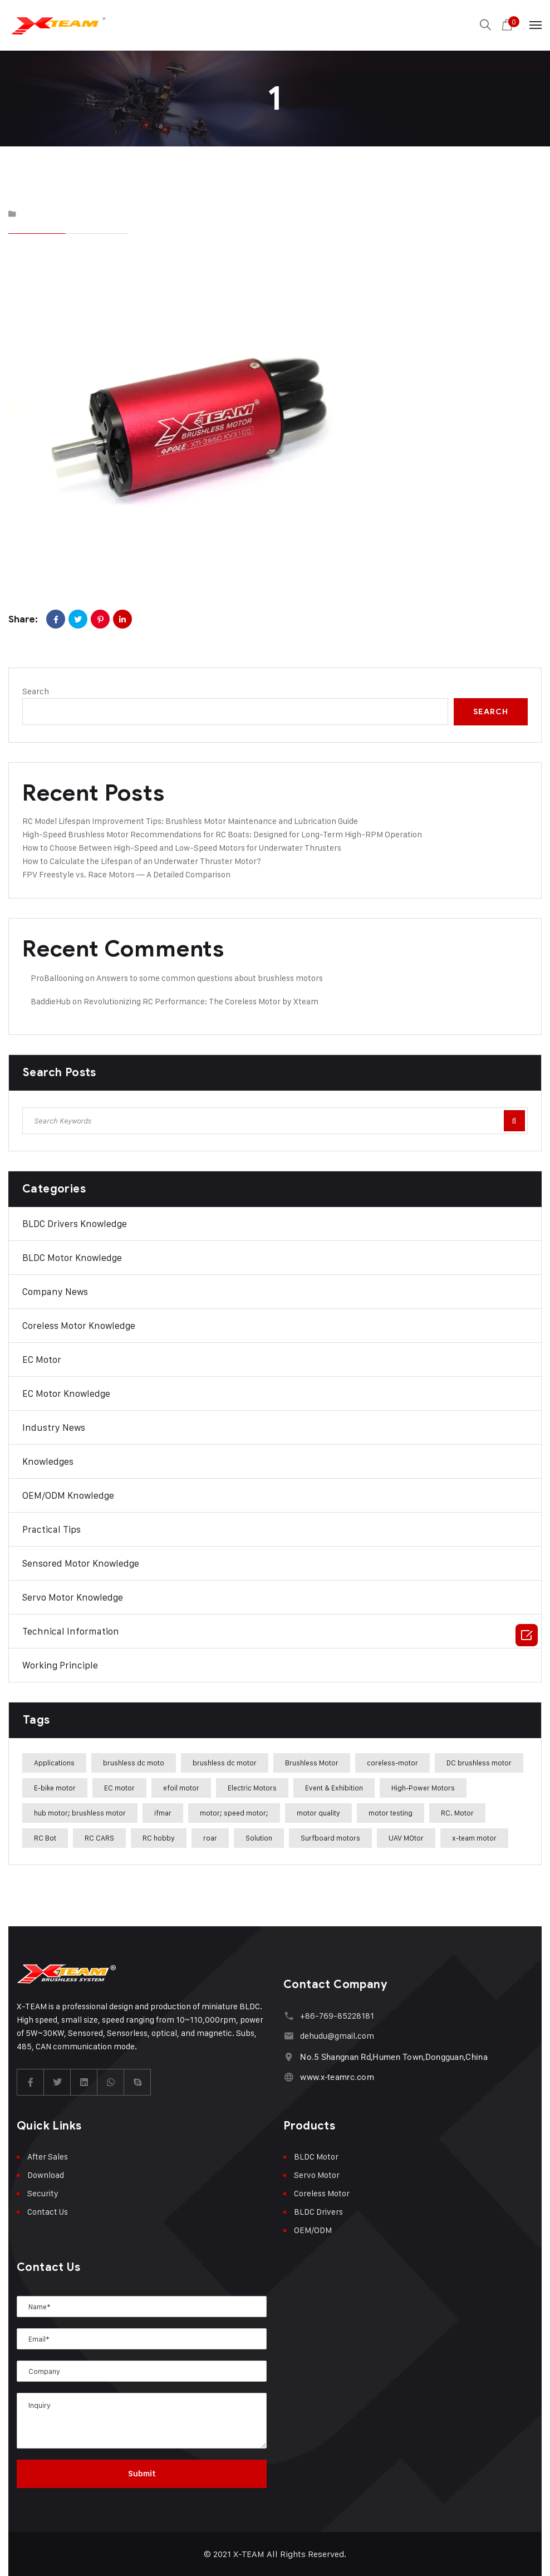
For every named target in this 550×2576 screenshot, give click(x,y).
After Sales (47, 2156)
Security (42, 2193)
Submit (142, 2474)
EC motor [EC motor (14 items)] (119, 1787)
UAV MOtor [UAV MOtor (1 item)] (406, 1837)
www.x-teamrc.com (337, 2077)
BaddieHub (51, 1001)
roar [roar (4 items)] (210, 1837)
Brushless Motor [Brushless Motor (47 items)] (311, 1762)
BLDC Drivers (318, 2211)
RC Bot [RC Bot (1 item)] (45, 1837)
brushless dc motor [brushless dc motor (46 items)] (225, 1762)
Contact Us (47, 2211)
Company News (55, 1291)
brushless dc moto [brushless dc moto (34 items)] (133, 1762)
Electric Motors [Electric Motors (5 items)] (252, 1787)
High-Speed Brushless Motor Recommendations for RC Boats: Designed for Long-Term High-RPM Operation (222, 834)
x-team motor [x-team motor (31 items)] (474, 1837)
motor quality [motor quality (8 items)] (318, 1812)
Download (45, 2175)
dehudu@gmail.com (337, 2035)
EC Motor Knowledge (66, 1393)
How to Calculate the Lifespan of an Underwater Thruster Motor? (141, 861)
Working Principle (60, 1665)
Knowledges (47, 1461)
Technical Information (70, 1631)
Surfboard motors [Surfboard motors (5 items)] (330, 1837)
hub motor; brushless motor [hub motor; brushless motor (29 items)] (80, 1812)
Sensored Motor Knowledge (80, 1563)
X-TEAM (249, 2554)
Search (35, 691)
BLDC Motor (316, 2156)
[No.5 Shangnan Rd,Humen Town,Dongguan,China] (288, 2057)
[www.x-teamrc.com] (288, 2077)
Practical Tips (51, 1529)
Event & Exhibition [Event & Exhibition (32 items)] (334, 1787)
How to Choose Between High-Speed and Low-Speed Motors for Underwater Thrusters (181, 847)
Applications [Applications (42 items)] (54, 1762)
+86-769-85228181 (337, 2015)
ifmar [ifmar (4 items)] (162, 1812)
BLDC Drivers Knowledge (74, 1223)
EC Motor (41, 1359)
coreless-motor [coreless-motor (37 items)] (392, 1762)
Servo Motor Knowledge (72, 1597)
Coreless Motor (322, 2193)
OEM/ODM (313, 2230)
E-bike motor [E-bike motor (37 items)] (55, 1787)
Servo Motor (317, 2175)
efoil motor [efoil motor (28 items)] (181, 1787)
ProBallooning (57, 978)
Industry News (53, 1427)
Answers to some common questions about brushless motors (209, 978)
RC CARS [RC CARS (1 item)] (99, 1837)
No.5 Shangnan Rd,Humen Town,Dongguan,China (394, 2057)
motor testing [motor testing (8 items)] (390, 1812)
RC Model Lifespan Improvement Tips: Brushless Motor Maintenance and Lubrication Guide (190, 821)
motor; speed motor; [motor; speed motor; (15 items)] (234, 1812)
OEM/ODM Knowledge (68, 1495)
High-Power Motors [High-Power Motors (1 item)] (423, 1787)
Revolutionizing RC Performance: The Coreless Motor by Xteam (201, 1001)
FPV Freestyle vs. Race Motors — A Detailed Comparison (126, 874)
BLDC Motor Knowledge (72, 1257)
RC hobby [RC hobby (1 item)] (159, 1837)
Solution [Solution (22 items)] (258, 1837)
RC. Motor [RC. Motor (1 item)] (457, 1812)
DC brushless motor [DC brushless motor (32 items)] (479, 1762)
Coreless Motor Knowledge (78, 1325)
